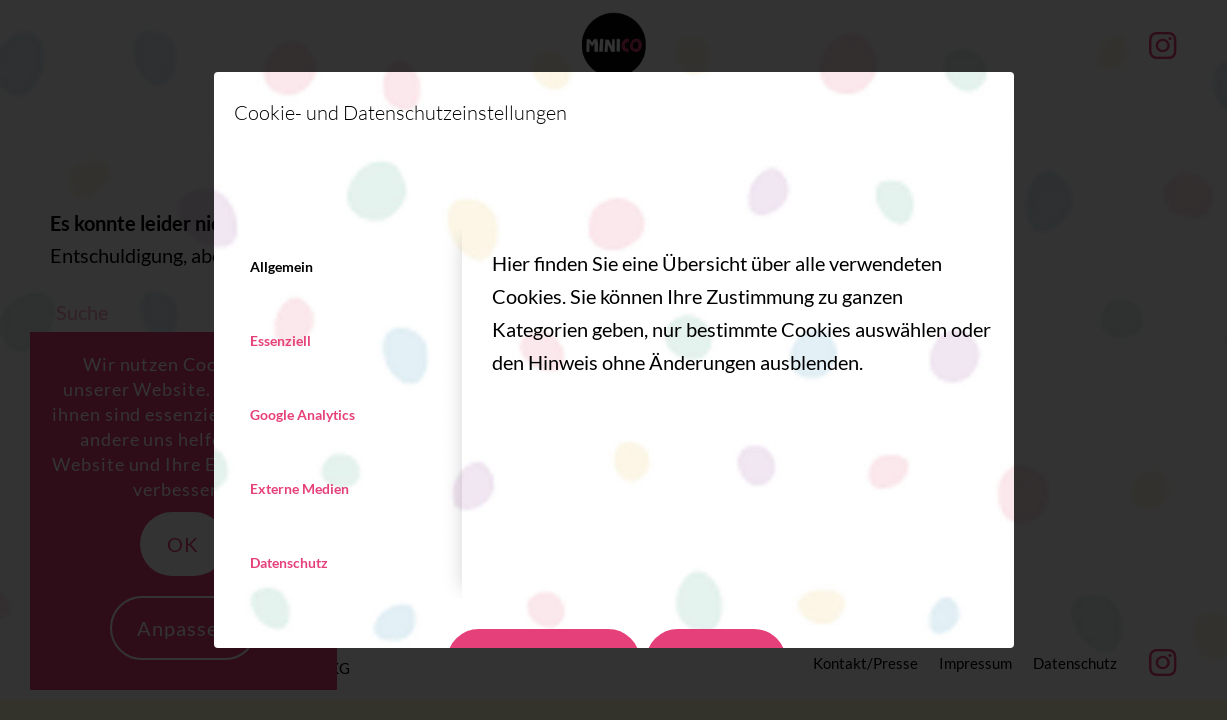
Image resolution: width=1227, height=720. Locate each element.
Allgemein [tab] (281, 266)
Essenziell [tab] (280, 340)
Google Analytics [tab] (302, 414)
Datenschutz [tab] (289, 562)
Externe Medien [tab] (299, 488)
